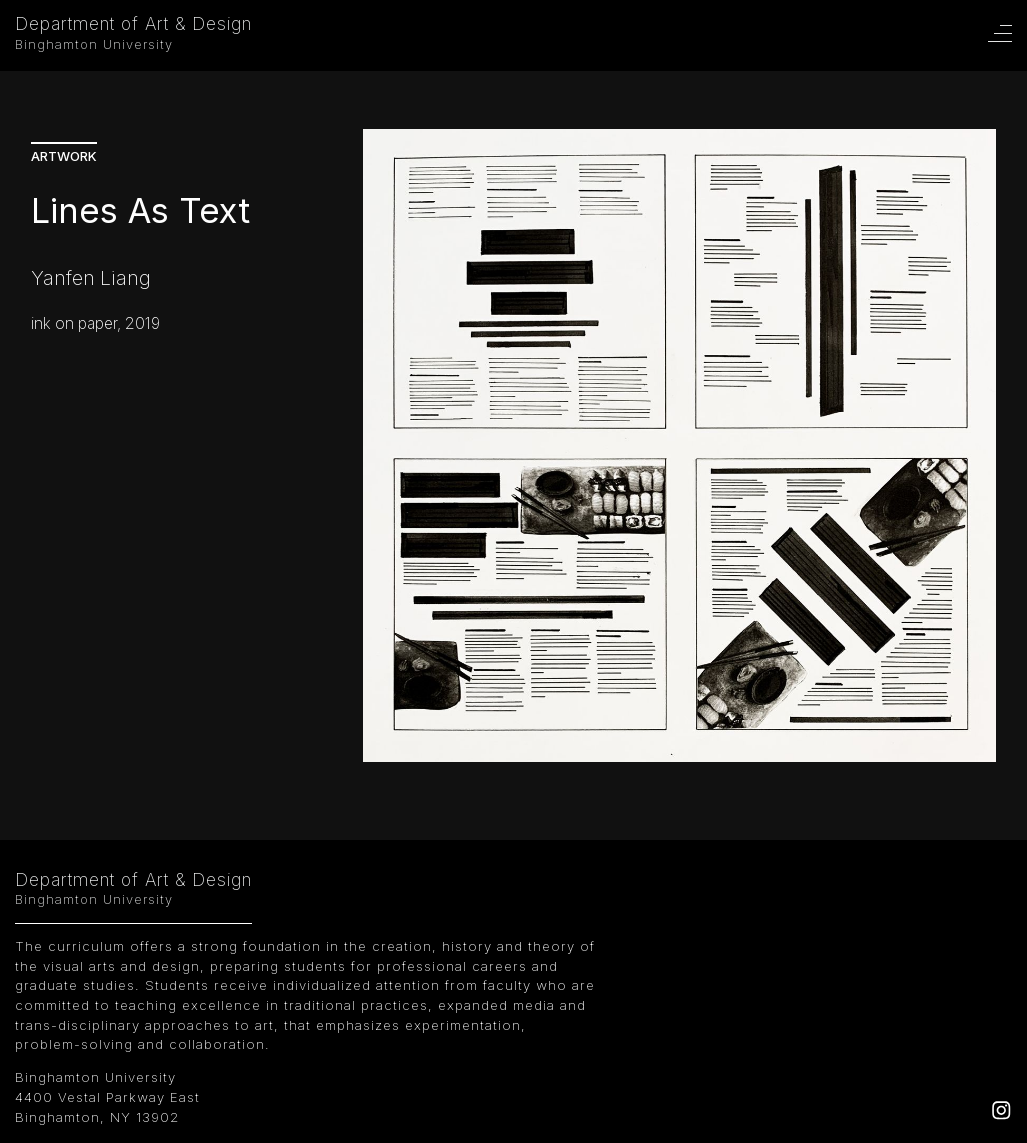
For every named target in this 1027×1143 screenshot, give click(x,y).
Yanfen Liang (91, 278)
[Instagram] (1001, 1115)
